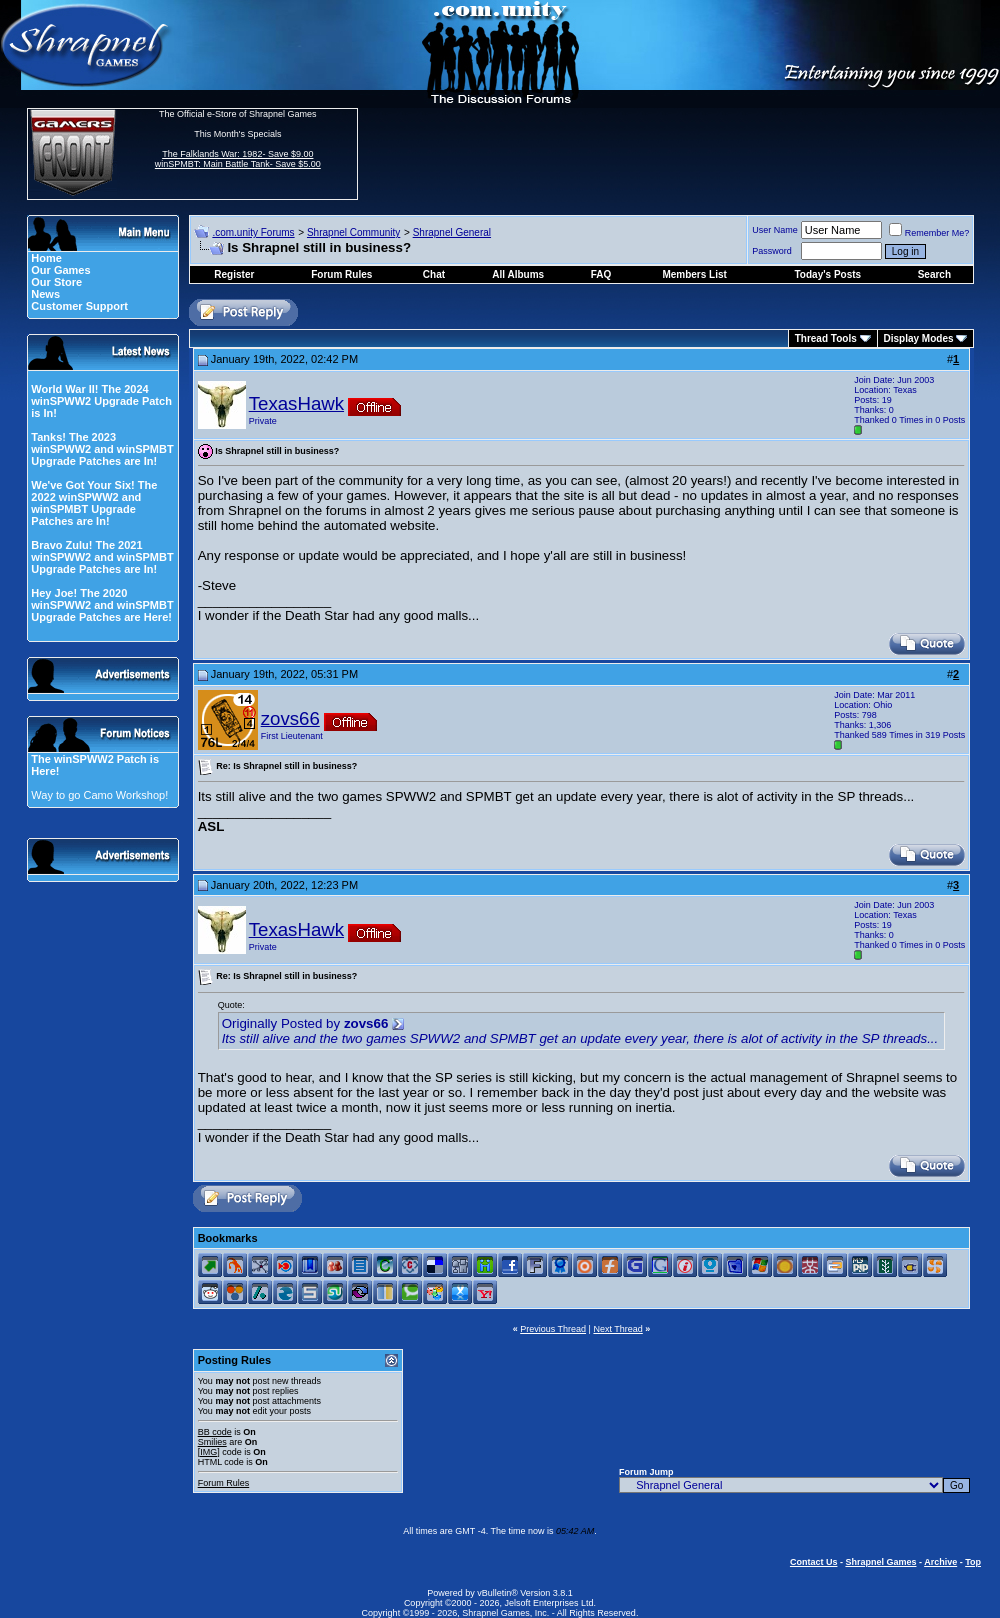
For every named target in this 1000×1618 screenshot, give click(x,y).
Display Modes (919, 338)
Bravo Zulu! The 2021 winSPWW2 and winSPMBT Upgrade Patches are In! (102, 557)
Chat (434, 274)
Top (973, 1562)
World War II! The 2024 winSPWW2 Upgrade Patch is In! (101, 401)
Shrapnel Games (880, 1562)
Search (934, 274)
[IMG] (209, 1452)
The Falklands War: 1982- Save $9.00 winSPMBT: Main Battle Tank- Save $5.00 (238, 159)
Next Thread (617, 1329)
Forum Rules (224, 1483)
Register (234, 274)
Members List (694, 274)
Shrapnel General (452, 232)
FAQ (601, 274)
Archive (940, 1562)
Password (772, 251)
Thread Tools (826, 338)
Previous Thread (553, 1329)
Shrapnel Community (353, 232)
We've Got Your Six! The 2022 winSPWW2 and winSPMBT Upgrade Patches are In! (94, 503)
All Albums (518, 274)
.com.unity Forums (253, 232)
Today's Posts (828, 274)
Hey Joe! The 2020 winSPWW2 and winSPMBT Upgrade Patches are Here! (102, 605)
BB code (215, 1432)
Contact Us (814, 1562)
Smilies (212, 1442)
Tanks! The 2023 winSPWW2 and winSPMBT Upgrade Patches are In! (102, 449)
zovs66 (290, 718)
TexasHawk (296, 403)
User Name (775, 230)
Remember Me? (929, 233)
